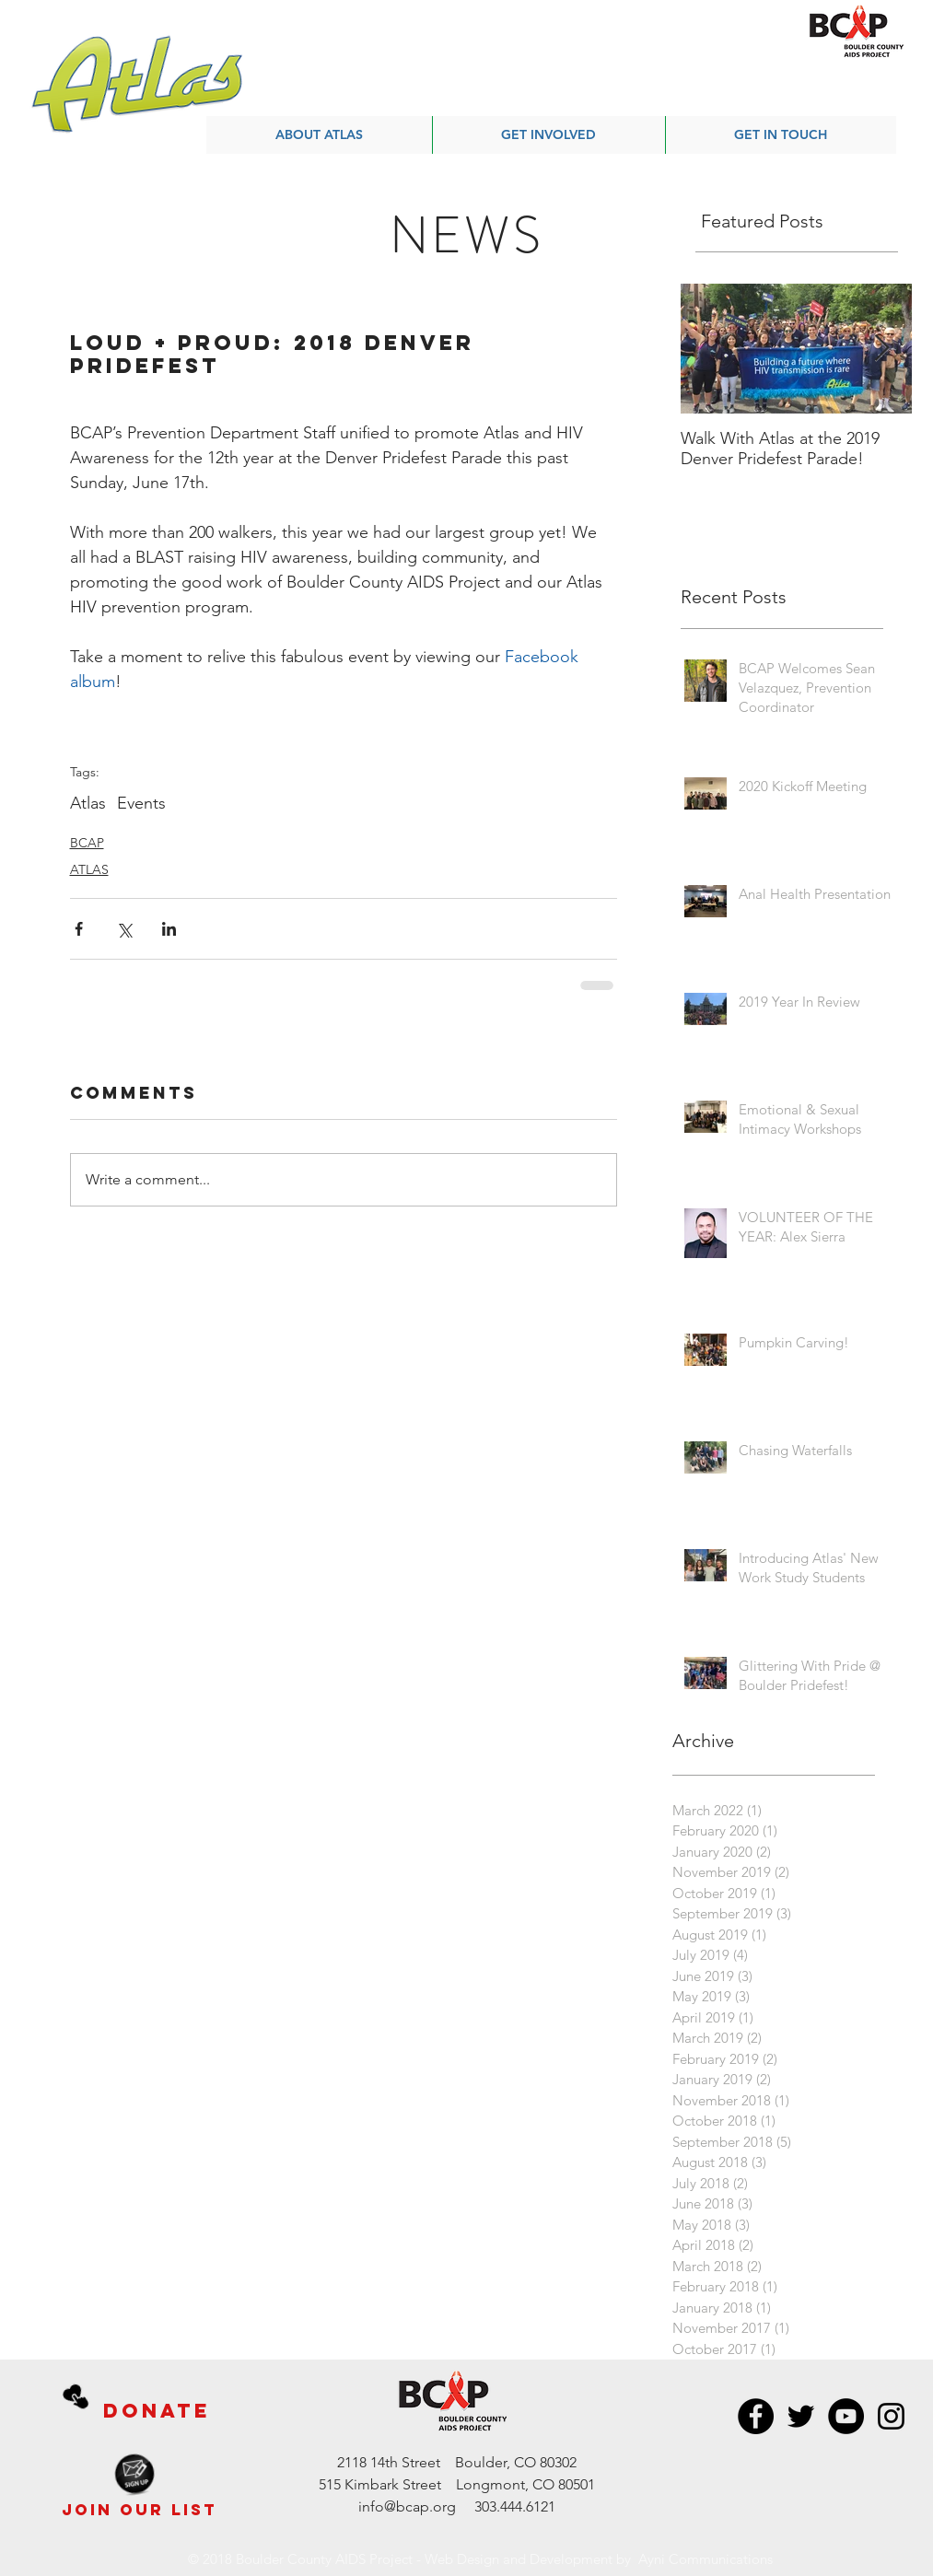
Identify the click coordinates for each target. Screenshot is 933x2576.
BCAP (87, 842)
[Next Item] (882, 348)
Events (141, 803)
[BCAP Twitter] (801, 2416)
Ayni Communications (705, 2559)
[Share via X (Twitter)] (124, 929)
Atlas (88, 803)
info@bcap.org (407, 2506)
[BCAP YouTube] (846, 2416)
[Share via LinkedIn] (169, 929)
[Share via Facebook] (78, 929)
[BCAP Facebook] (756, 2416)
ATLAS (89, 869)
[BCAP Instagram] (891, 2416)
